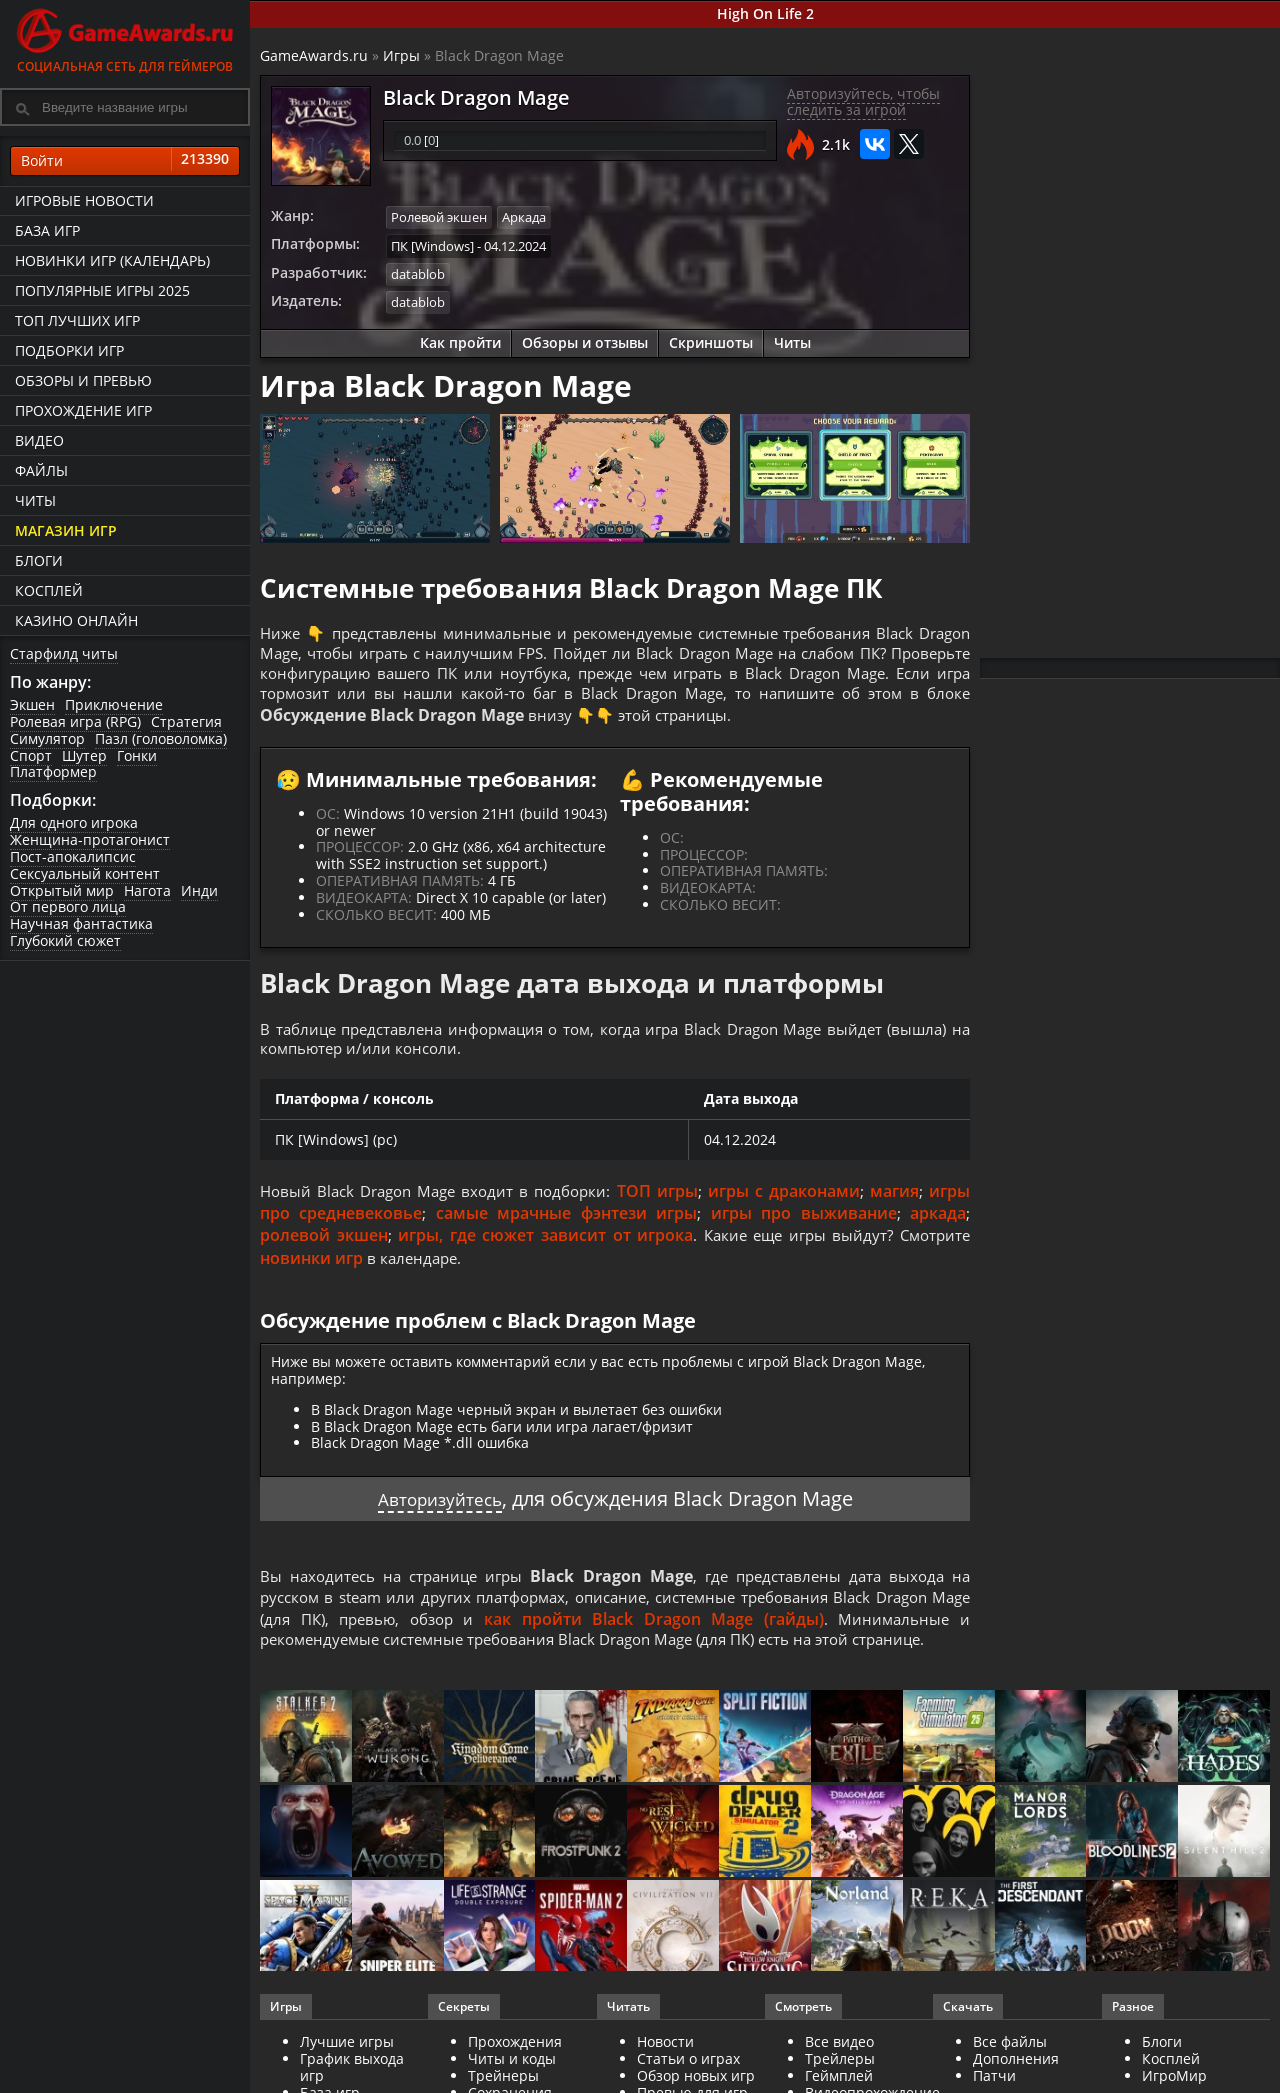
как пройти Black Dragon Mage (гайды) (675, 1632)
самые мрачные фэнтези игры (566, 1224)
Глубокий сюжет (65, 940)
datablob (418, 272)
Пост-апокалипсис (73, 856)
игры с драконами (788, 1202)
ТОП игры (665, 1202)
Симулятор (47, 738)
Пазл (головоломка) (161, 738)
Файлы (41, 470)
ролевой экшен (323, 1247)
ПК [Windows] (432, 244)
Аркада (524, 217)
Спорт (31, 755)
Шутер (84, 755)
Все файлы (1010, 2057)
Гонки (137, 755)
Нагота (147, 890)
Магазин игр (66, 530)
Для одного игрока (74, 822)
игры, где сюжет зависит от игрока (540, 1247)
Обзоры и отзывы (585, 339)
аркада (938, 1224)
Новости (665, 2057)
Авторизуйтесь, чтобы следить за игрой (863, 102)
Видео (39, 440)
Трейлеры (840, 2074)
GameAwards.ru (314, 55)
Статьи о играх (688, 2074)
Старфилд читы (64, 653)
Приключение (114, 704)
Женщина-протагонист (90, 839)
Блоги (39, 560)
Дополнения (1016, 2074)
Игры (401, 55)
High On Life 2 (765, 13)
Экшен (32, 704)
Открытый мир (62, 890)
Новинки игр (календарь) (112, 260)
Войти (125, 161)
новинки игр (311, 1269)
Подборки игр (69, 350)
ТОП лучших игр (77, 320)
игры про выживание (804, 1224)
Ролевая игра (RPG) (75, 721)
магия (895, 1202)
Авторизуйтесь (439, 1509)
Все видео (839, 2057)
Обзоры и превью (83, 380)
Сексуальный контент (85, 873)
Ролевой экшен (439, 217)
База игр (47, 230)
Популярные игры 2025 (102, 290)
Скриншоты (711, 339)
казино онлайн (76, 620)
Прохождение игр (83, 410)
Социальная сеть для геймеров (125, 37)
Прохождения (515, 2057)
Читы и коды (512, 2074)
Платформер (53, 771)
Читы (35, 500)
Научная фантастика (81, 923)
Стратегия (186, 721)
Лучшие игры (347, 2057)
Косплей (49, 590)
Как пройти (460, 339)
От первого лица (68, 906)
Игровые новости (84, 200)
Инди (199, 890)
